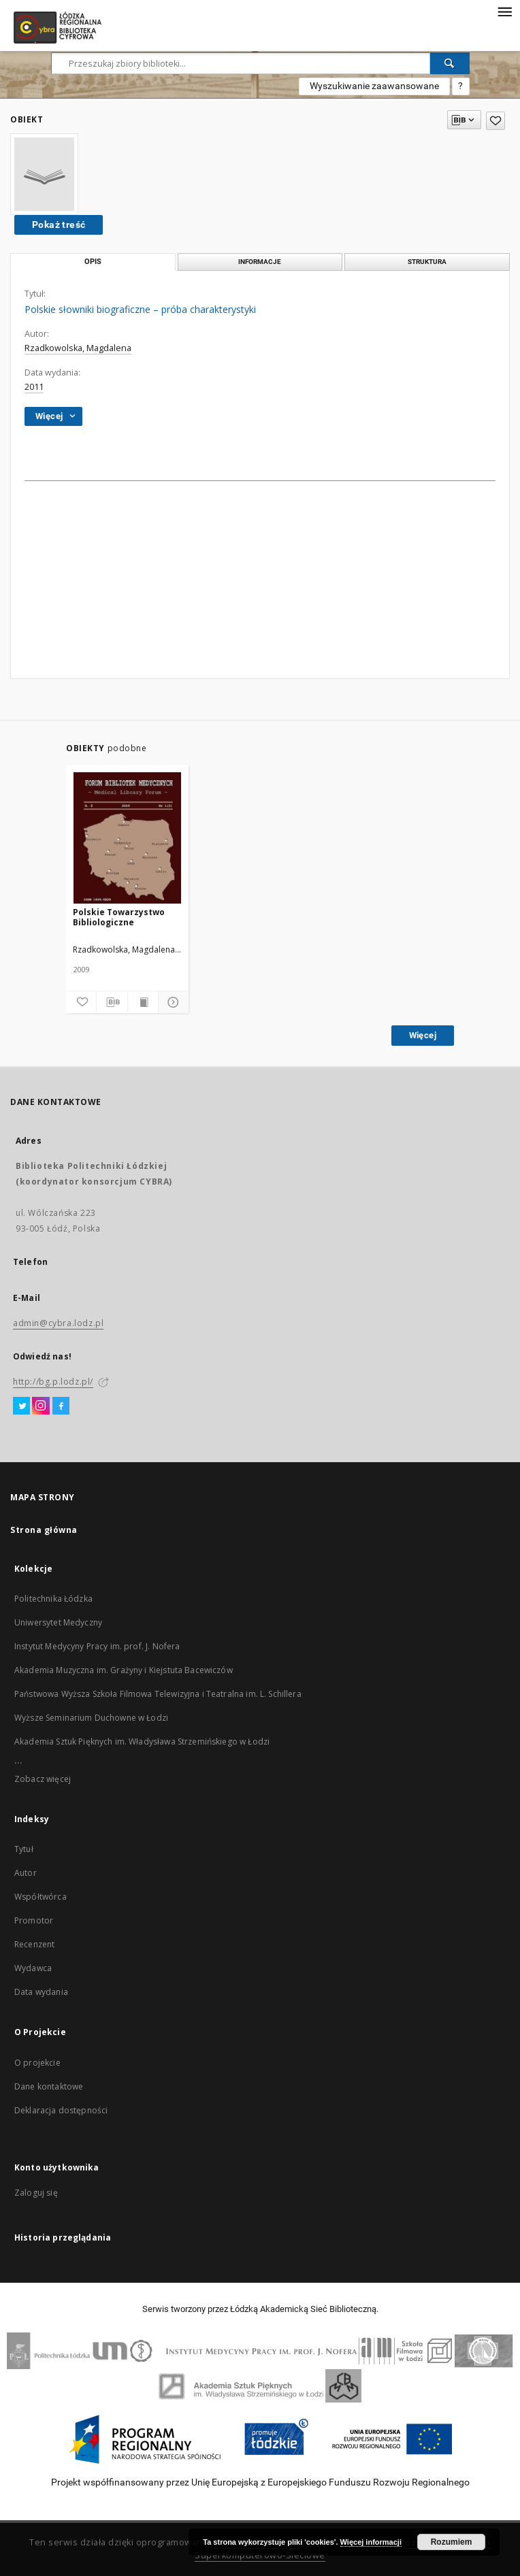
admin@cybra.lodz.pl (58, 1323)
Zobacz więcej (42, 1779)
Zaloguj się (36, 2192)
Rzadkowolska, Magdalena (78, 348)
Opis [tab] (92, 261)
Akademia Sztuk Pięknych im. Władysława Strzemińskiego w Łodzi (142, 1741)
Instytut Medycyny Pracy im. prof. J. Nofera (97, 1646)
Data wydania (41, 1992)
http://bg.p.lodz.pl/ (53, 1381)
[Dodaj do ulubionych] (81, 1002)
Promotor (33, 1920)
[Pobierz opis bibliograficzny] (112, 1002)
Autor (25, 1873)
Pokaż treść (58, 224)
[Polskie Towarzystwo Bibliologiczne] (127, 838)
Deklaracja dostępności (61, 2110)
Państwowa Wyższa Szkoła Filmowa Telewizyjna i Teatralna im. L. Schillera (158, 1694)
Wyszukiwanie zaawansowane (374, 85)
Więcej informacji (371, 2542)
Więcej (422, 1035)
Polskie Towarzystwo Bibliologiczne (119, 916)
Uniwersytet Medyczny (58, 1622)
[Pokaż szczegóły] (171, 1002)
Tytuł (23, 1849)
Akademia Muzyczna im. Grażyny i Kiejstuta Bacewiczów (123, 1670)
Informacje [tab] (259, 261)
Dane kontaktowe (48, 2086)
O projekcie (37, 2062)
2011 (34, 387)
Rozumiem (451, 2542)
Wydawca (33, 1968)
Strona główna (44, 1530)
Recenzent (34, 1944)
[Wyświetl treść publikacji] (143, 1002)
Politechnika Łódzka (53, 1598)
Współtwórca (40, 1896)
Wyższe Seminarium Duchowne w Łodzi (91, 1717)
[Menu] (504, 11)
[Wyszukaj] (450, 63)
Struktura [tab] (427, 261)
